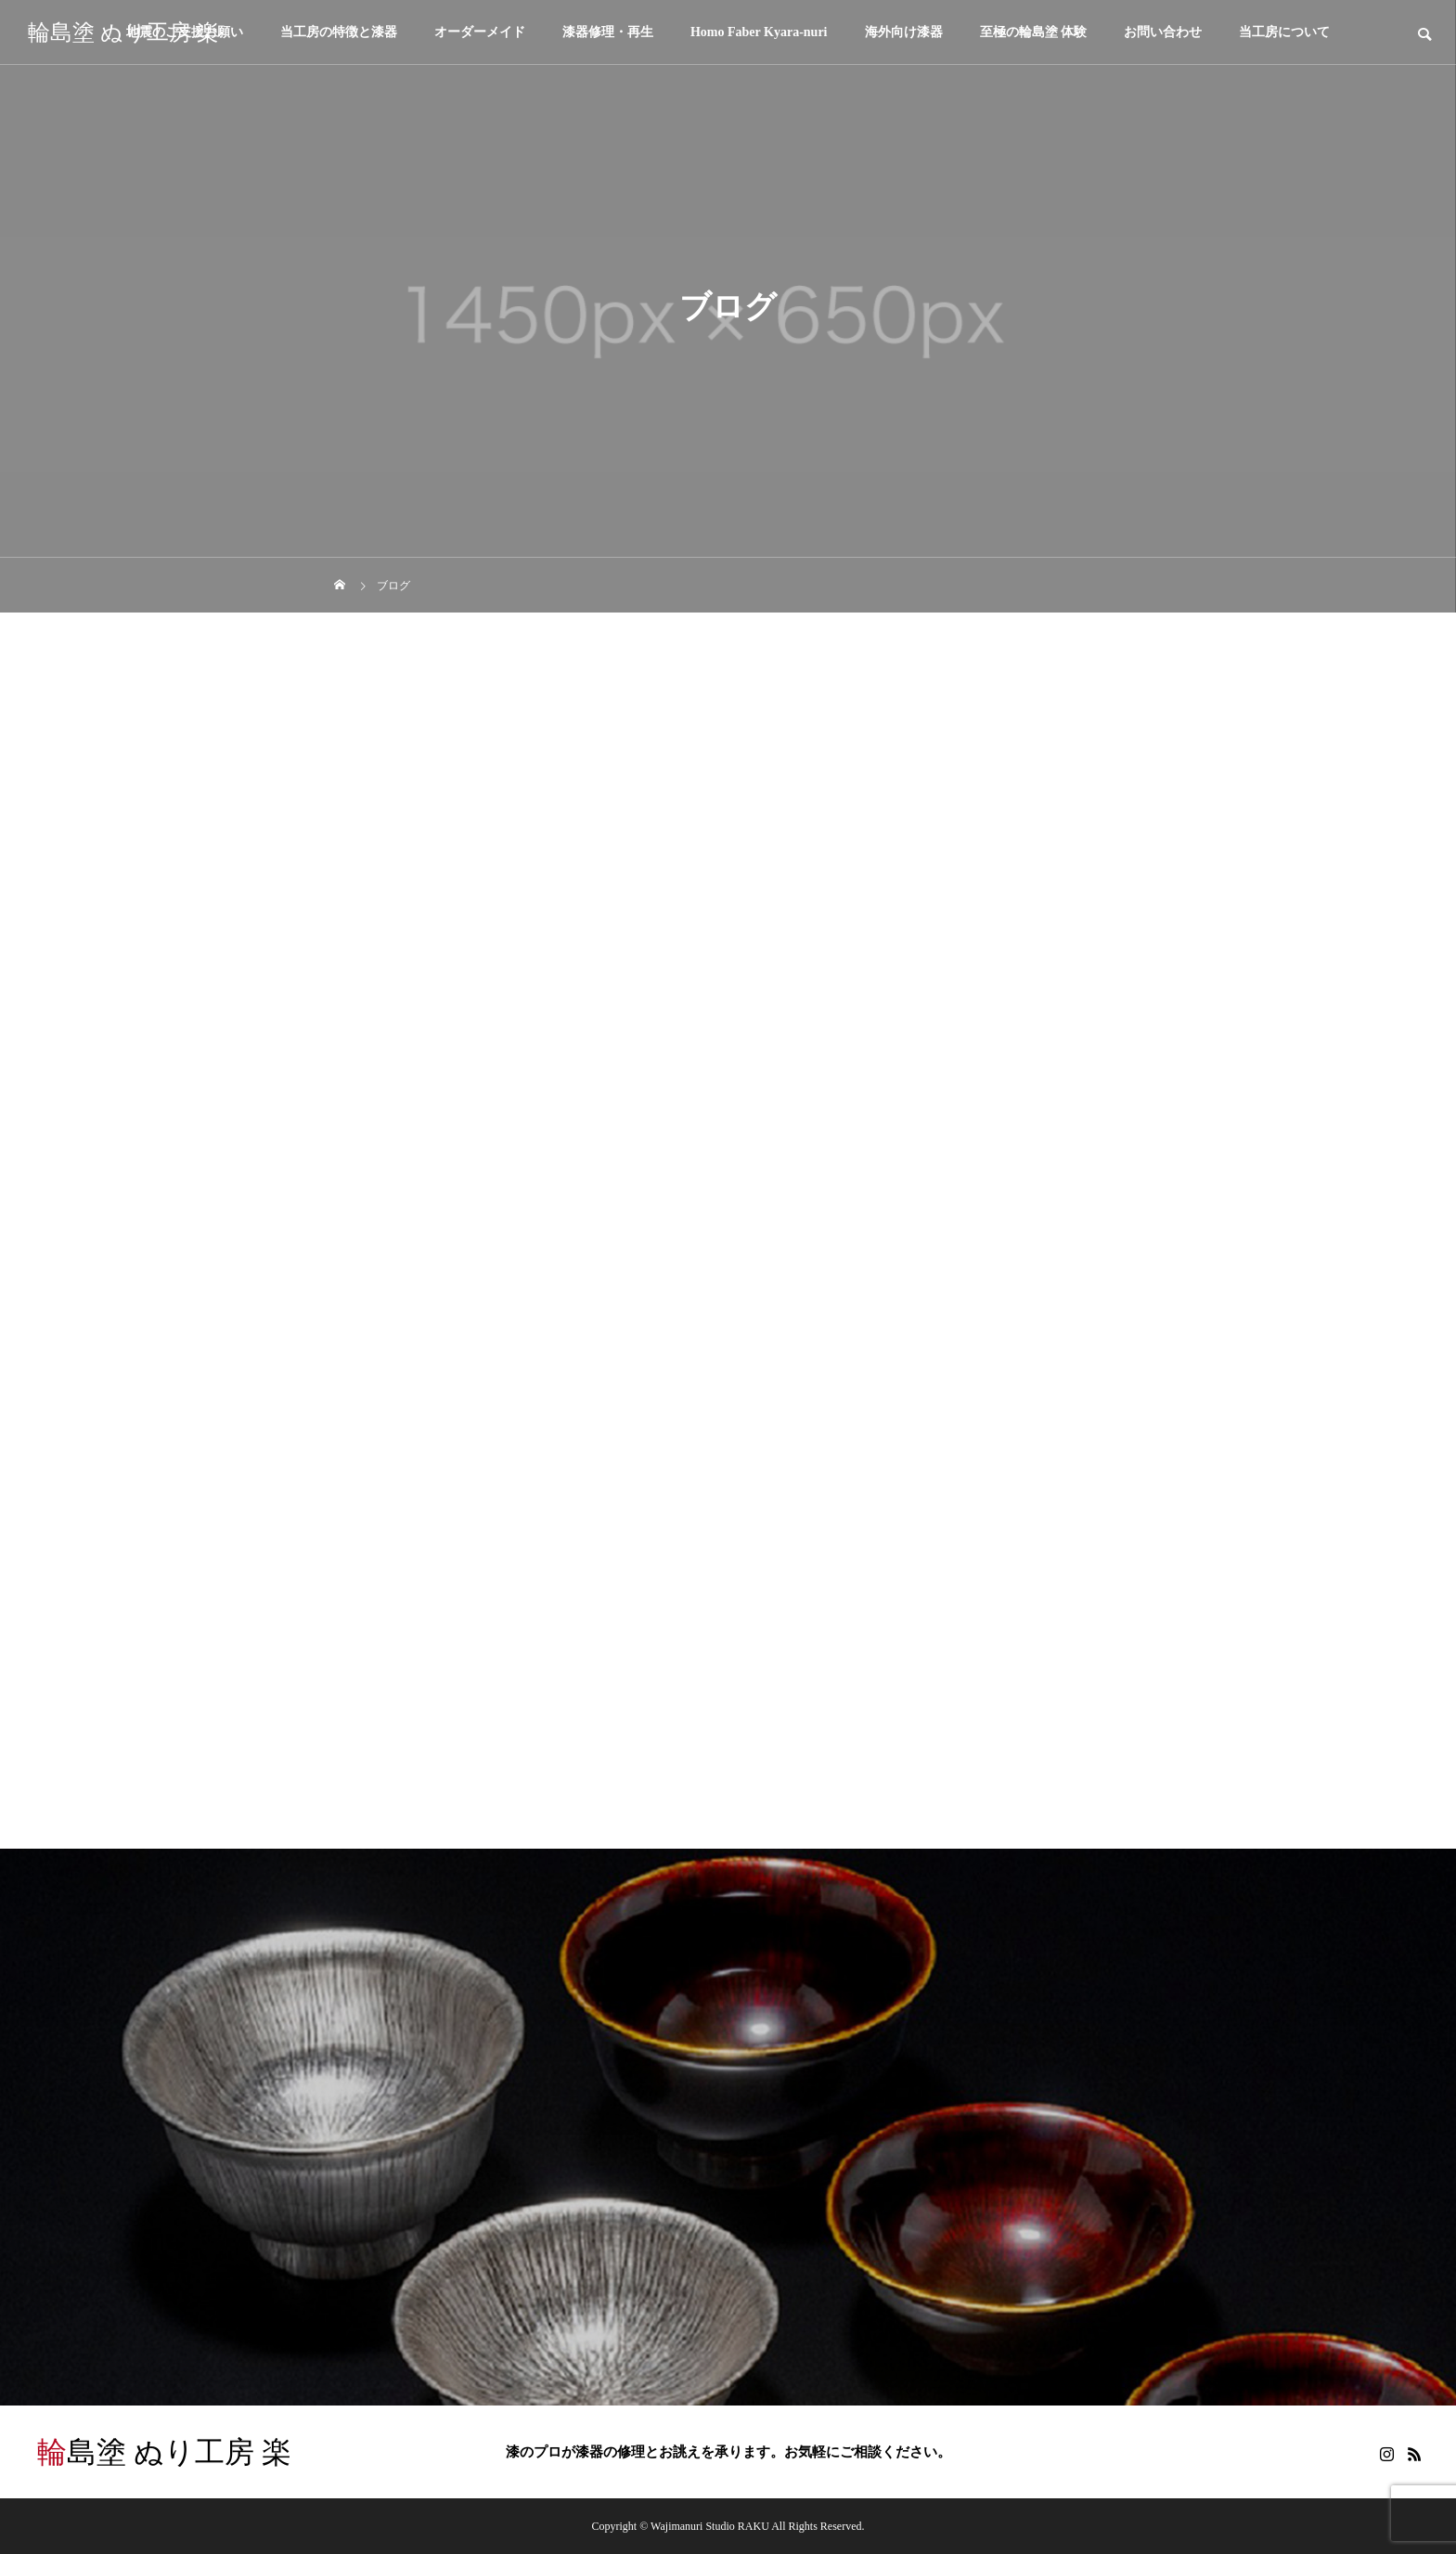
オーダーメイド (479, 32)
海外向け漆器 (904, 32)
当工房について (1284, 32)
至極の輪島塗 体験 (1034, 32)
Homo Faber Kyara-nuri (759, 32)
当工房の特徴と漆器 (338, 32)
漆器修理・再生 (607, 32)
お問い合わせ (1163, 32)
